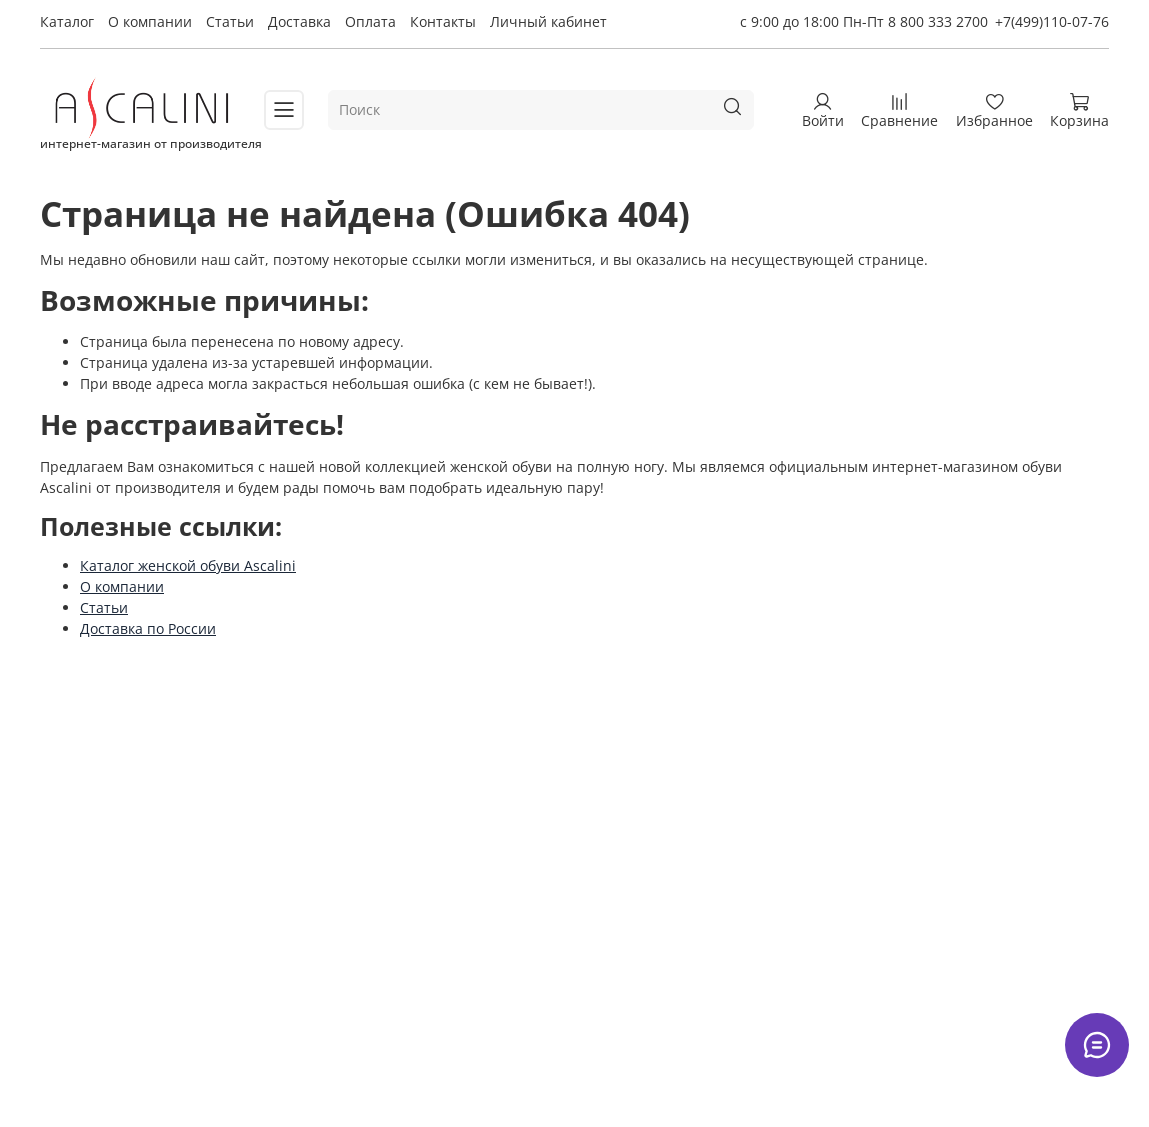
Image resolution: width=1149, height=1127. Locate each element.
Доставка (299, 21)
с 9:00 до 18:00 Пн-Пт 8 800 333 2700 (864, 21)
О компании (150, 21)
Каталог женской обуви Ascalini (188, 565)
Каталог (67, 21)
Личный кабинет (548, 21)
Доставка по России (148, 628)
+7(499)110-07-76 (1052, 21)
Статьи (230, 21)
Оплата (370, 21)
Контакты (443, 21)
